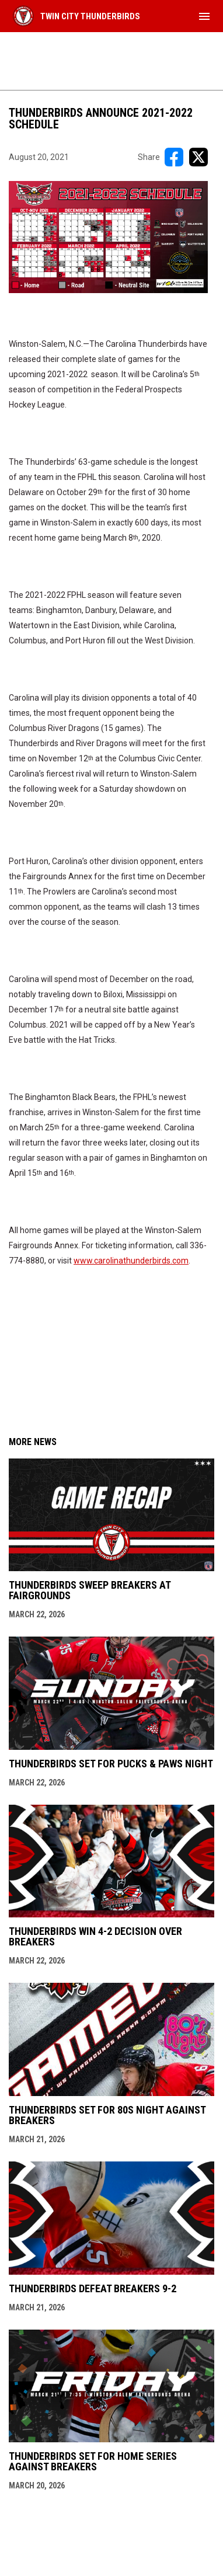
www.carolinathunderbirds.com (131, 1260)
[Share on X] (198, 157)
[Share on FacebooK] (174, 157)
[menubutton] (204, 16)
